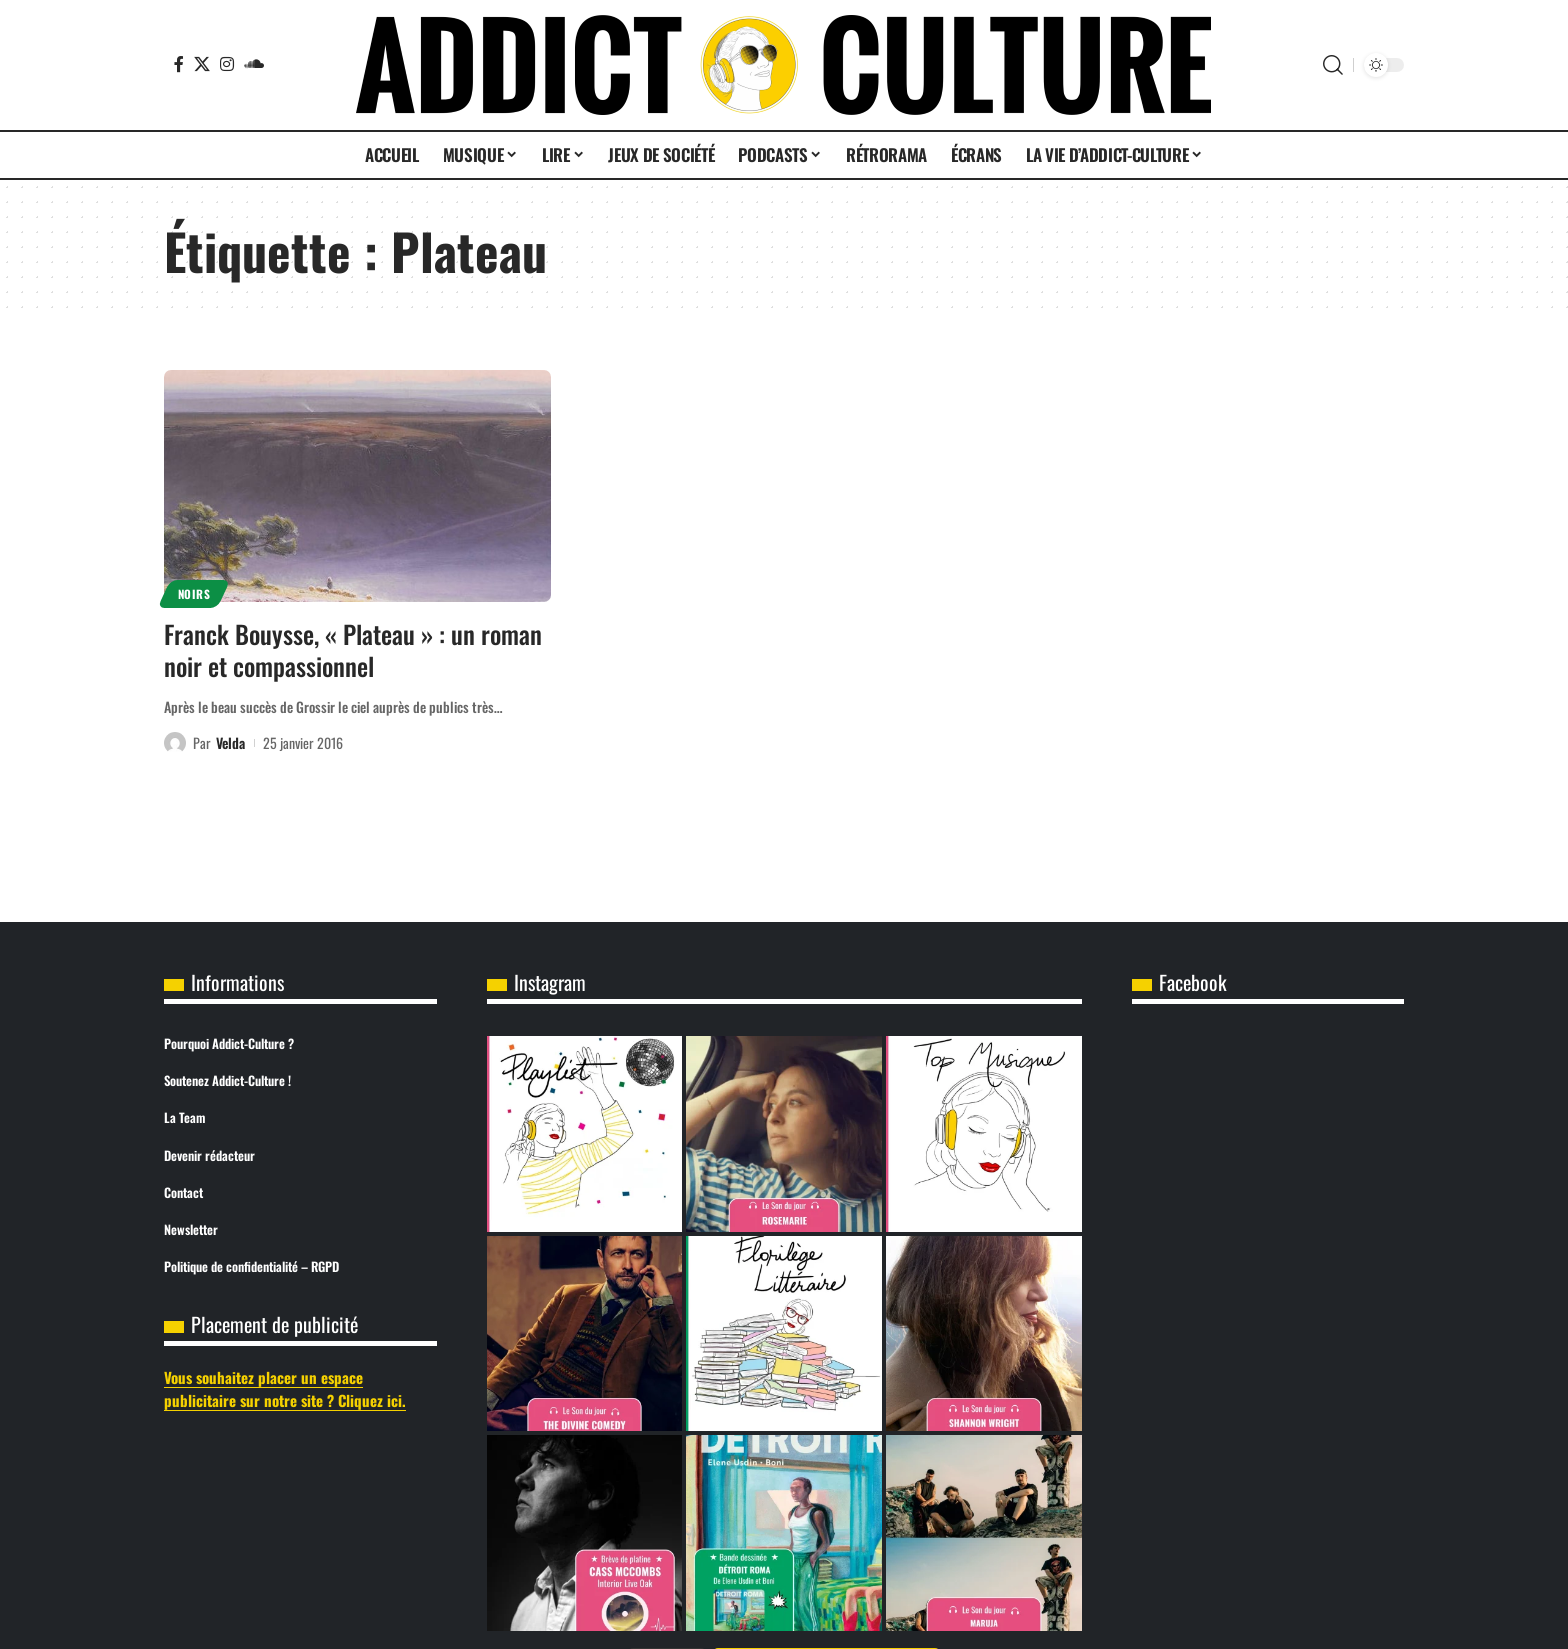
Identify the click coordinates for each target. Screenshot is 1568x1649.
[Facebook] (179, 64)
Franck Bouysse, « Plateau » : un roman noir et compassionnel (353, 650)
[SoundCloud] (254, 64)
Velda (230, 742)
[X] (202, 64)
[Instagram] (227, 64)
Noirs (194, 593)
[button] (1333, 65)
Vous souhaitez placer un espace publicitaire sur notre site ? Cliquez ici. (285, 1388)
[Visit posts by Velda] (175, 743)
